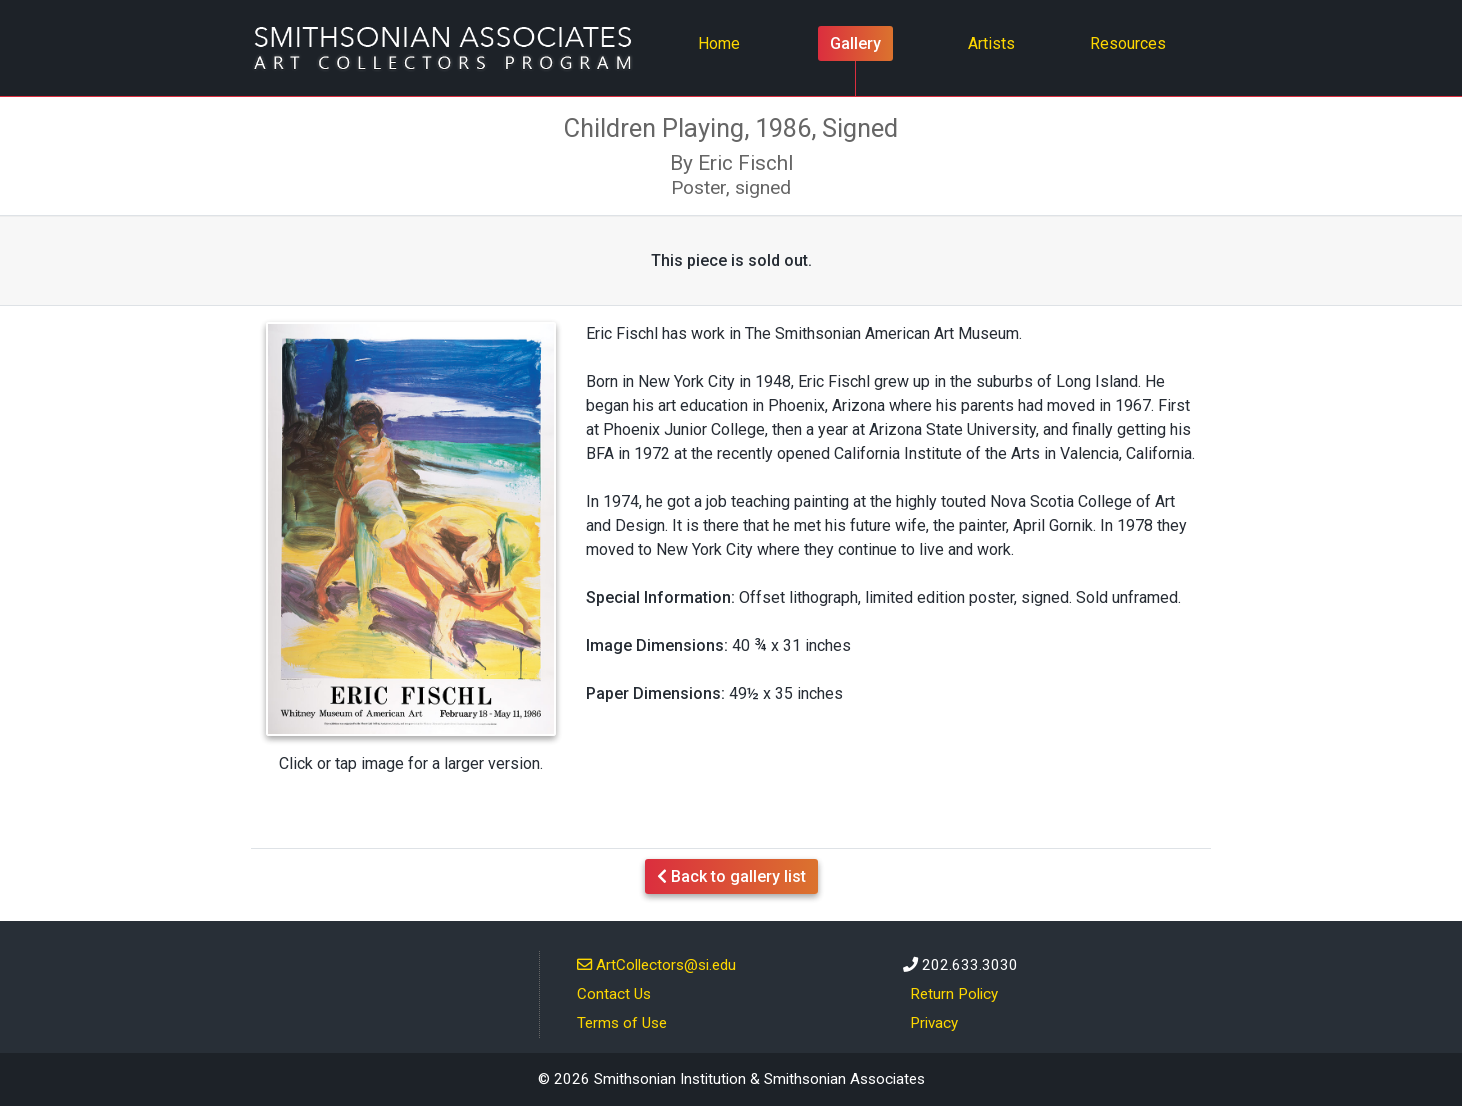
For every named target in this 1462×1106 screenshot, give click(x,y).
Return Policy (954, 994)
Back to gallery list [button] (731, 876)
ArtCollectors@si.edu (656, 964)
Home (725, 42)
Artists (991, 43)
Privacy (934, 1023)
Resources (1128, 43)
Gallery (855, 43)
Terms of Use (622, 1023)
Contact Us (614, 994)
